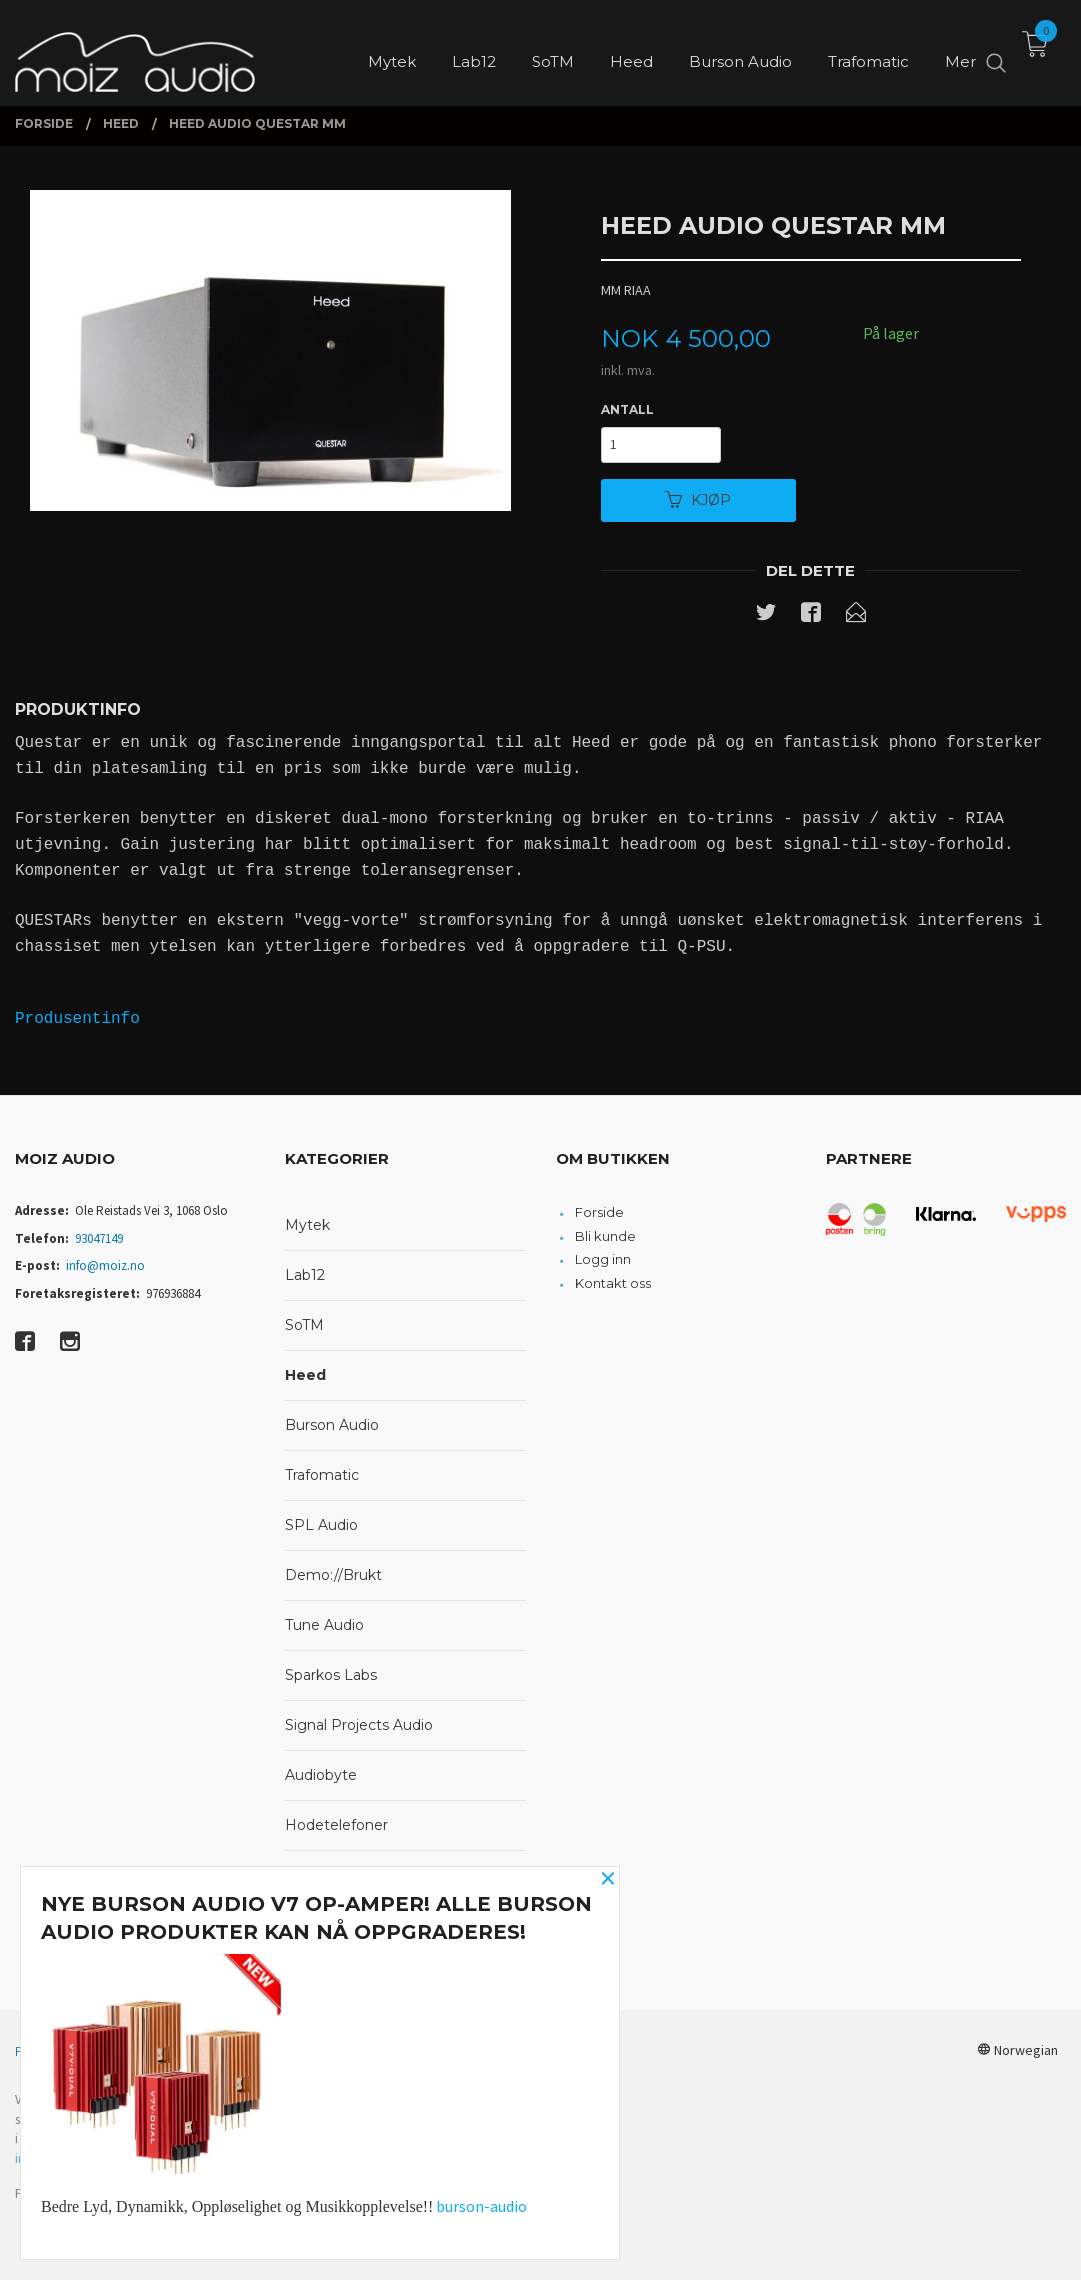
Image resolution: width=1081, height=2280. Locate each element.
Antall (627, 409)
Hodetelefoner (336, 1825)
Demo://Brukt (333, 1575)
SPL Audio (321, 1525)
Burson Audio (332, 1425)
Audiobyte (321, 1775)
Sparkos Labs (331, 1675)
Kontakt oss (613, 1283)
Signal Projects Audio (359, 1725)
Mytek (307, 1225)
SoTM (304, 1325)
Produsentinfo (77, 1019)
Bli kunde (605, 1236)
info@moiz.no (105, 1265)
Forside (599, 1212)
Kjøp (698, 500)
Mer (960, 50)
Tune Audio (324, 1625)
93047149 (99, 1238)
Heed (305, 1375)
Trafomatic (322, 1475)
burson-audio (481, 2206)
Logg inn (603, 1259)
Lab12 (305, 1275)
